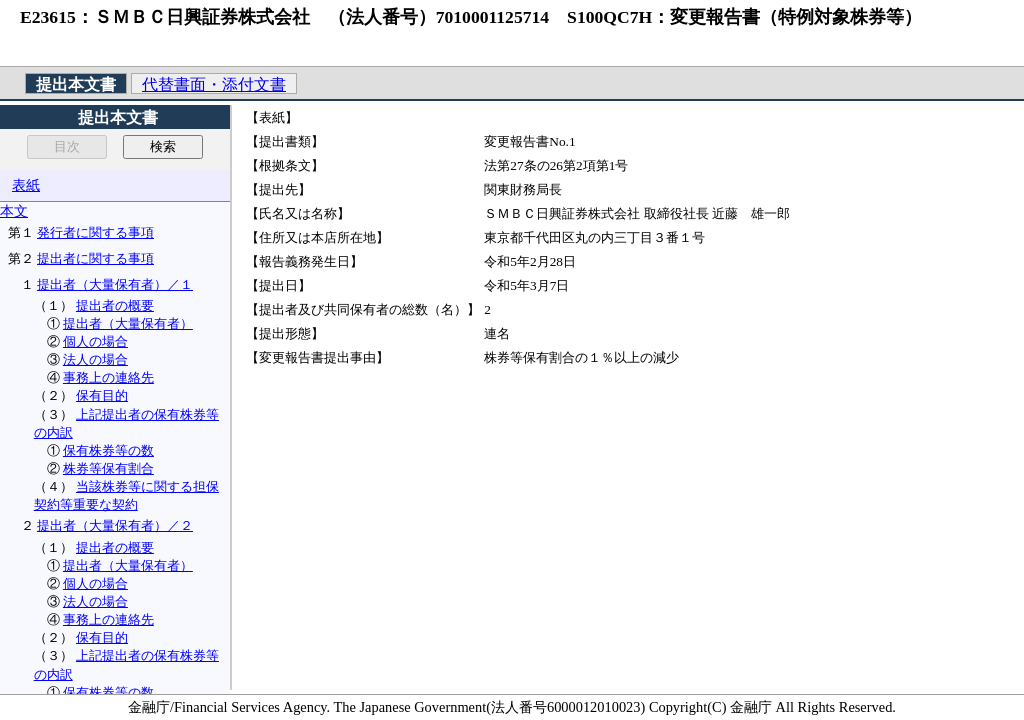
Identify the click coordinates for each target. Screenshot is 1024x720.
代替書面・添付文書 (214, 84)
